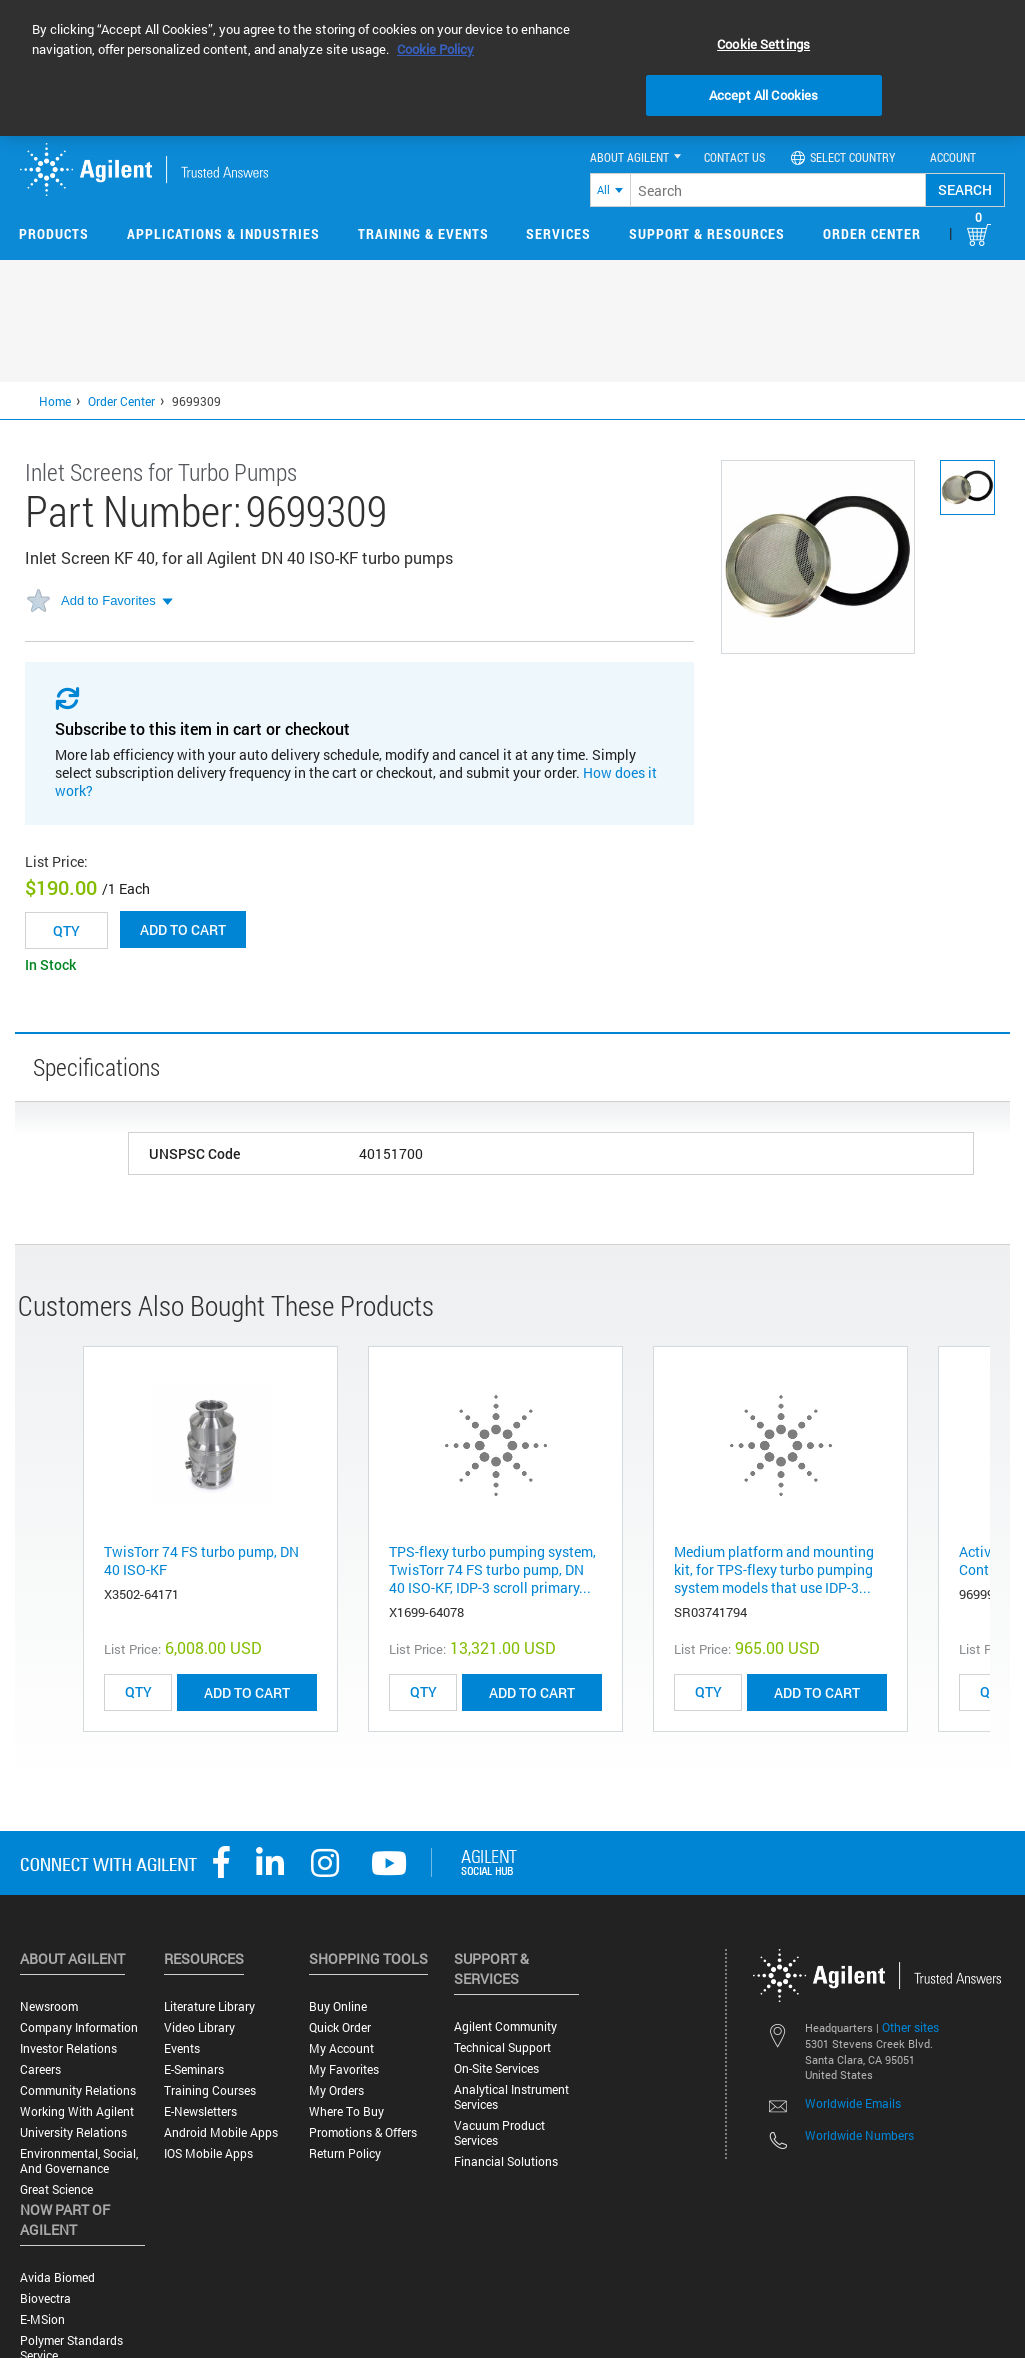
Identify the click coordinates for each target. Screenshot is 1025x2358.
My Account (341, 2048)
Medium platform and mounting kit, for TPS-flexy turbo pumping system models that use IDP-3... (774, 1569)
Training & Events (423, 233)
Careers (40, 2069)
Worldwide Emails (853, 2103)
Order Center (872, 233)
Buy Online (338, 2006)
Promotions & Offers (363, 2132)
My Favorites (344, 2069)
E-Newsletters (200, 2111)
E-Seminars (194, 2069)
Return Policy (345, 2153)
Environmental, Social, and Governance (79, 2161)
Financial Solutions (506, 2161)
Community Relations (78, 2090)
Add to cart (183, 929)
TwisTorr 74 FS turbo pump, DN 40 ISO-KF (201, 1560)
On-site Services (496, 2068)
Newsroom (49, 2006)
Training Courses (210, 2090)
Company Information (79, 2027)
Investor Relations (68, 2048)
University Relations (73, 2132)
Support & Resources (707, 233)
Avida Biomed (57, 2277)
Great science (56, 2189)
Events (182, 2048)
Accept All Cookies (763, 95)
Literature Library (209, 2006)
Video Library (199, 2027)
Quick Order (340, 2027)
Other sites (910, 2027)
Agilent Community (505, 2026)
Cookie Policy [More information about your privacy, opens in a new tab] (435, 49)
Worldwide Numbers (859, 2135)
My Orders (336, 2090)
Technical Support (502, 2047)
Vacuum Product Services (499, 2133)
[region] (512, 68)
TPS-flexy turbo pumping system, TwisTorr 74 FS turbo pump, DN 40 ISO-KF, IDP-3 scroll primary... (492, 1569)
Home (55, 401)
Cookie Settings (763, 44)
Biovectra (45, 2298)
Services (558, 233)
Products (54, 233)
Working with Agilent (77, 2111)
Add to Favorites (108, 600)
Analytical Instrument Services (511, 2097)
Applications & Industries (223, 233)
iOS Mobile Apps (208, 2153)
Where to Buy (346, 2111)
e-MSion (42, 2319)
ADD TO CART (247, 1692)
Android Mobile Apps (221, 2132)
